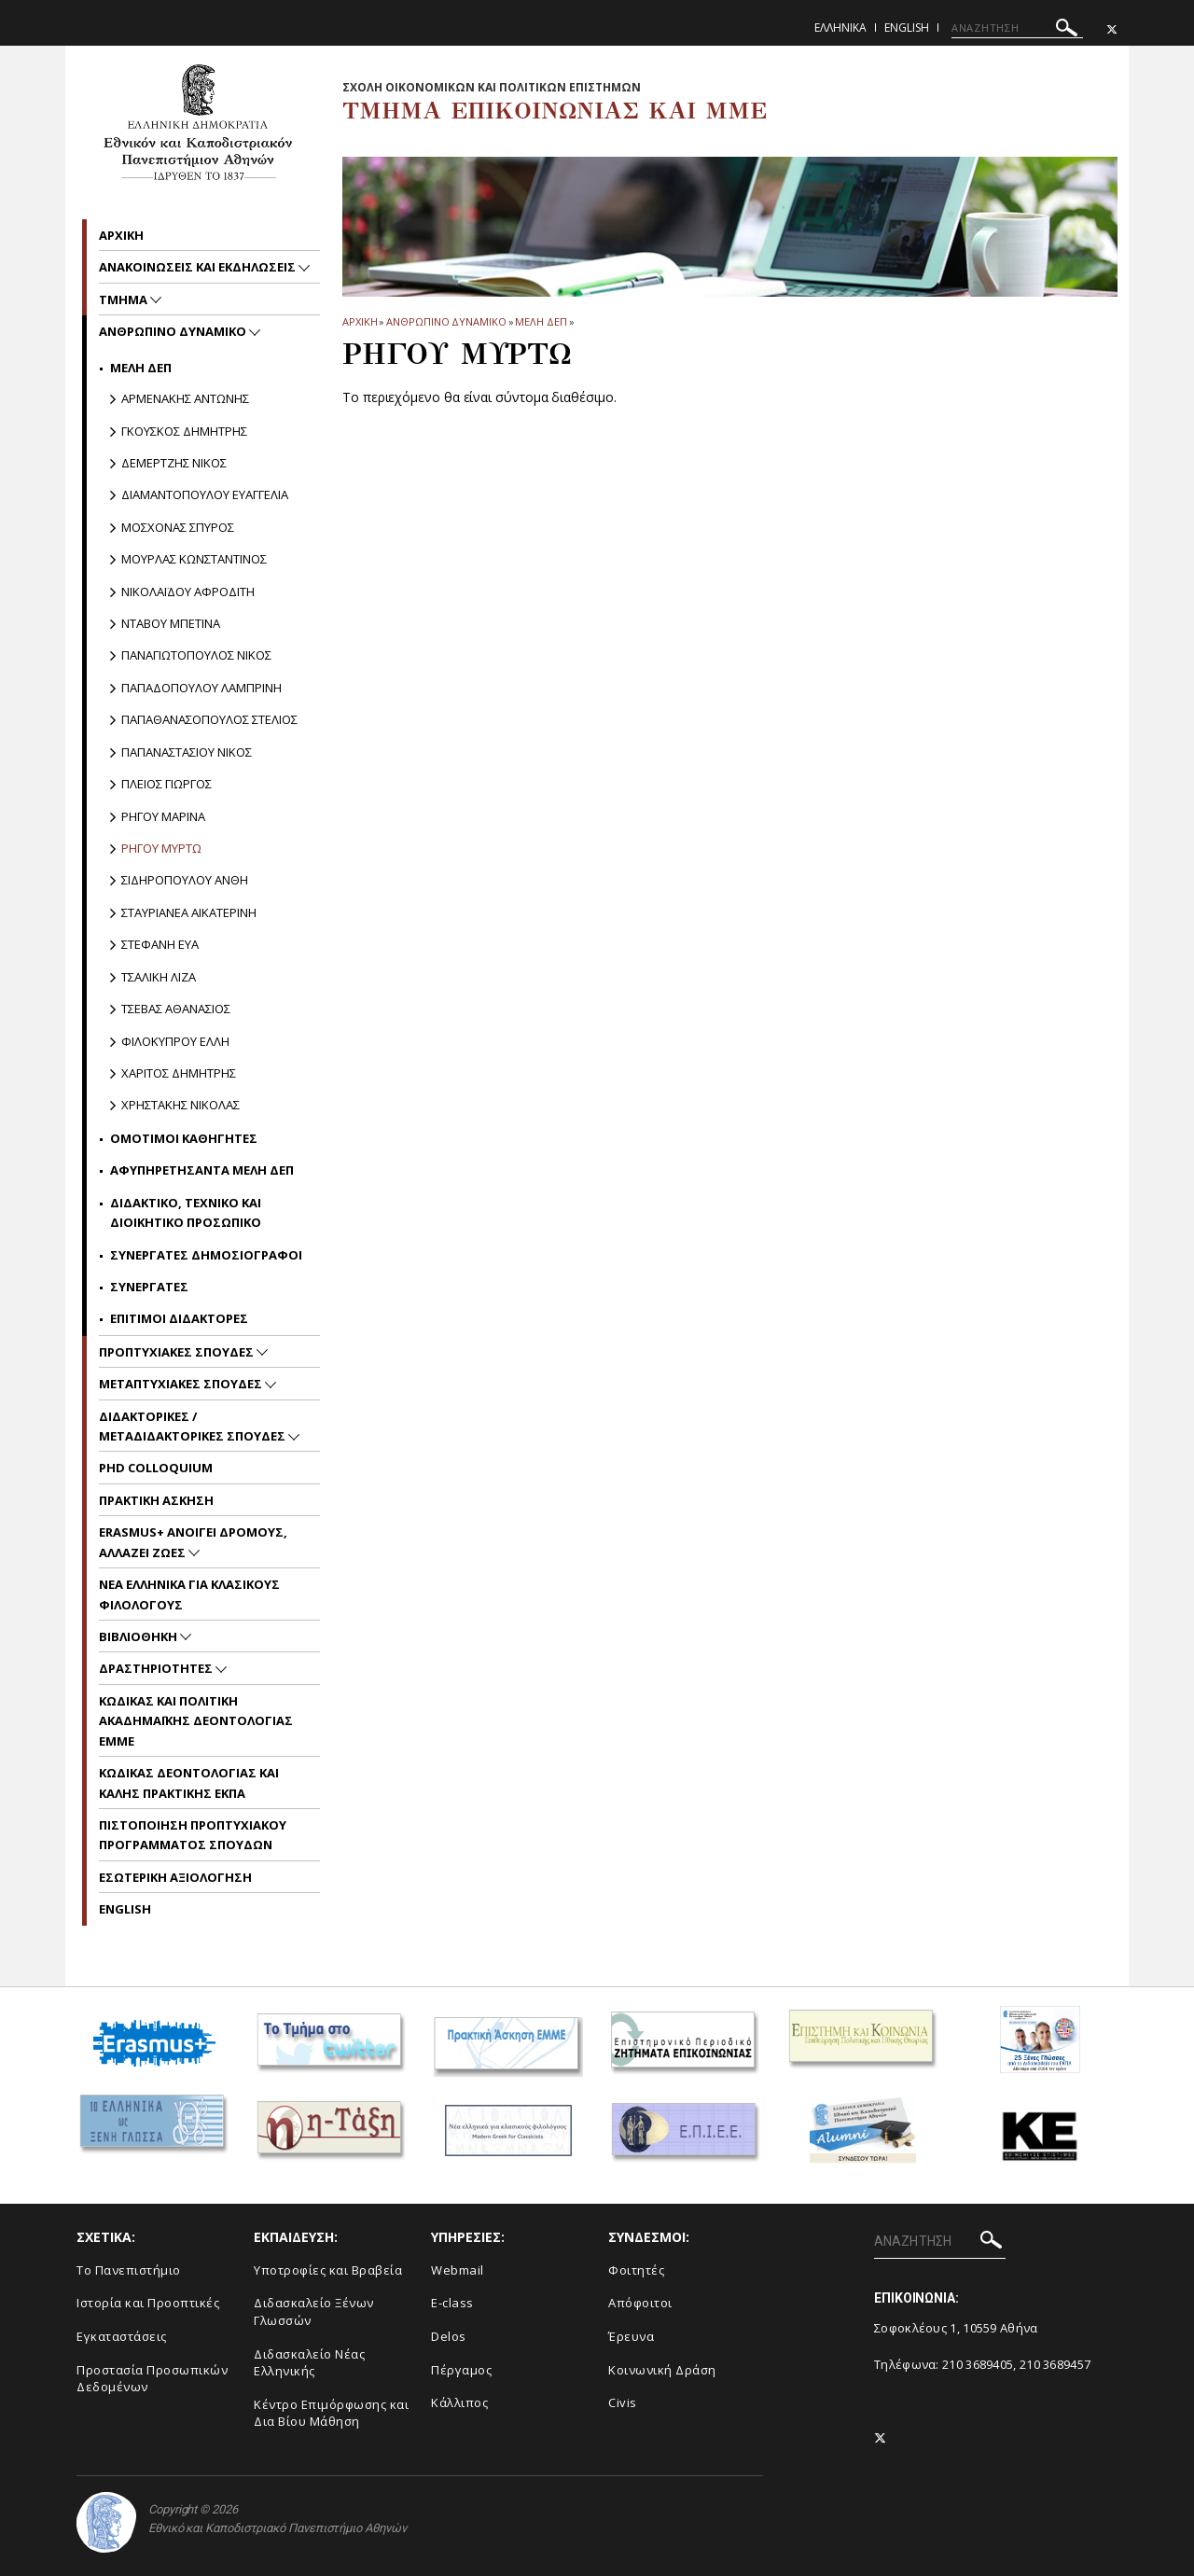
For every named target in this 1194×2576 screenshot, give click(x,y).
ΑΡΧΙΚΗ (359, 321)
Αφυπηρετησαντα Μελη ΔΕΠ (202, 1170)
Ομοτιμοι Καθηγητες (183, 1138)
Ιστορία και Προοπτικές (147, 2302)
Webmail (457, 2270)
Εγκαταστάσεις (121, 2336)
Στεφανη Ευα (160, 944)
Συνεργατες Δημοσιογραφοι (206, 1254)
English (906, 27)
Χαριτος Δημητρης (178, 1073)
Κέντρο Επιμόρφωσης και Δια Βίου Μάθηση (331, 2413)
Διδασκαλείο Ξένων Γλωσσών (314, 2311)
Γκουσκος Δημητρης (184, 431)
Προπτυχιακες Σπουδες (178, 1352)
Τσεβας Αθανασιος (175, 1008)
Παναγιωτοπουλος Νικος (196, 655)
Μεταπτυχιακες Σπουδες (182, 1383)
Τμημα (124, 299)
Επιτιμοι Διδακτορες (179, 1318)
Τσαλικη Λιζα (158, 976)
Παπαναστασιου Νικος (186, 752)
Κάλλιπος (459, 2402)
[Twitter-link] (1112, 29)
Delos (448, 2336)
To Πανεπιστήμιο (128, 2270)
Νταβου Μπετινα (170, 623)
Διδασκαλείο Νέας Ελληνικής (309, 2363)
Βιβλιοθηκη (139, 1636)
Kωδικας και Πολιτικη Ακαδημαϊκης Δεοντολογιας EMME (196, 1720)
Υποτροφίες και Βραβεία (328, 2270)
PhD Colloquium (156, 1467)
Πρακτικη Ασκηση (156, 1500)
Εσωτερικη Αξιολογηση (175, 1877)
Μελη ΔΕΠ (540, 321)
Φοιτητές (636, 2270)
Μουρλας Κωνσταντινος (194, 558)
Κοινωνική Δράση (662, 2369)
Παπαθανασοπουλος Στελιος (209, 719)
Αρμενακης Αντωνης (185, 398)
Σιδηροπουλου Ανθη (184, 879)
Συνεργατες (149, 1286)
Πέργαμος (461, 2369)
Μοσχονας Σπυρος (177, 527)
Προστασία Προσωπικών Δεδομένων (152, 2378)
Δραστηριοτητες (157, 1668)
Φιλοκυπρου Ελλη (175, 1041)
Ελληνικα (840, 27)
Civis (622, 2402)
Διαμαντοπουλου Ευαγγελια (204, 494)
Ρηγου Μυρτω (161, 848)
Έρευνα (631, 2336)
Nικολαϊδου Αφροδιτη (188, 591)
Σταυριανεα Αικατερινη (189, 912)
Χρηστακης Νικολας (180, 1104)
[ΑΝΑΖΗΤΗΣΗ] (1017, 28)
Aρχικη (121, 235)
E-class (452, 2302)
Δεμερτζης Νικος (174, 462)
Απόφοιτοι (640, 2302)
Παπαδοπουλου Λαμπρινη (201, 687)
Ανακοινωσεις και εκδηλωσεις (198, 266)
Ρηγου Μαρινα (163, 816)
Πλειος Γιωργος (166, 783)
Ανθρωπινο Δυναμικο (446, 321)
